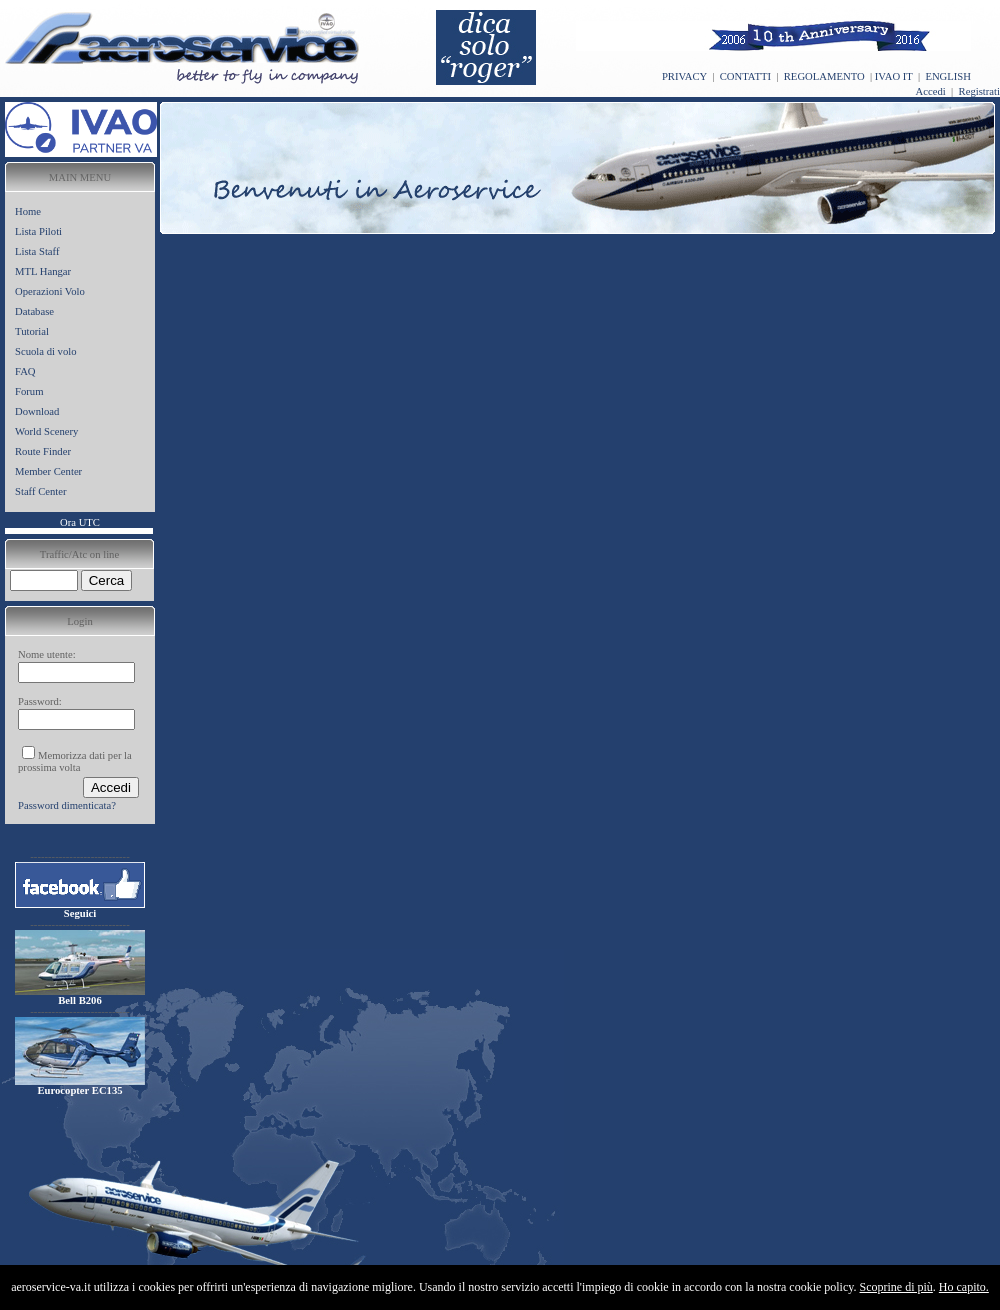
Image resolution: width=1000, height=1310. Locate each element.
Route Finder (43, 451)
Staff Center (41, 491)
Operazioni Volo (50, 291)
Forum (29, 391)
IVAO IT (894, 76)
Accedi (931, 91)
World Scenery (46, 431)
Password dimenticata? (67, 805)
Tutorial (32, 331)
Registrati (979, 91)
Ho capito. (964, 1287)
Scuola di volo (46, 351)
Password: (40, 701)
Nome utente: (47, 654)
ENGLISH (948, 76)
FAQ (25, 371)
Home (28, 211)
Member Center (48, 471)
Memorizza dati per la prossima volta (75, 761)
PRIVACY (684, 76)
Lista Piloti (38, 231)
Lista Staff (37, 251)
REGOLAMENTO (824, 76)
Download (37, 411)
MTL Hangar (43, 271)
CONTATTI (745, 76)
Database (34, 311)
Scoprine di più (896, 1287)
